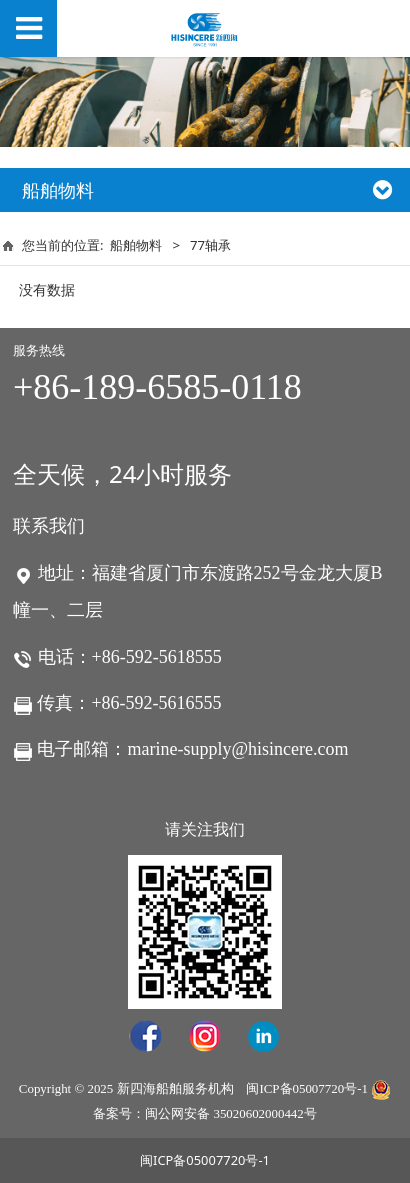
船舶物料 (136, 245)
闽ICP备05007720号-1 (306, 1088)
